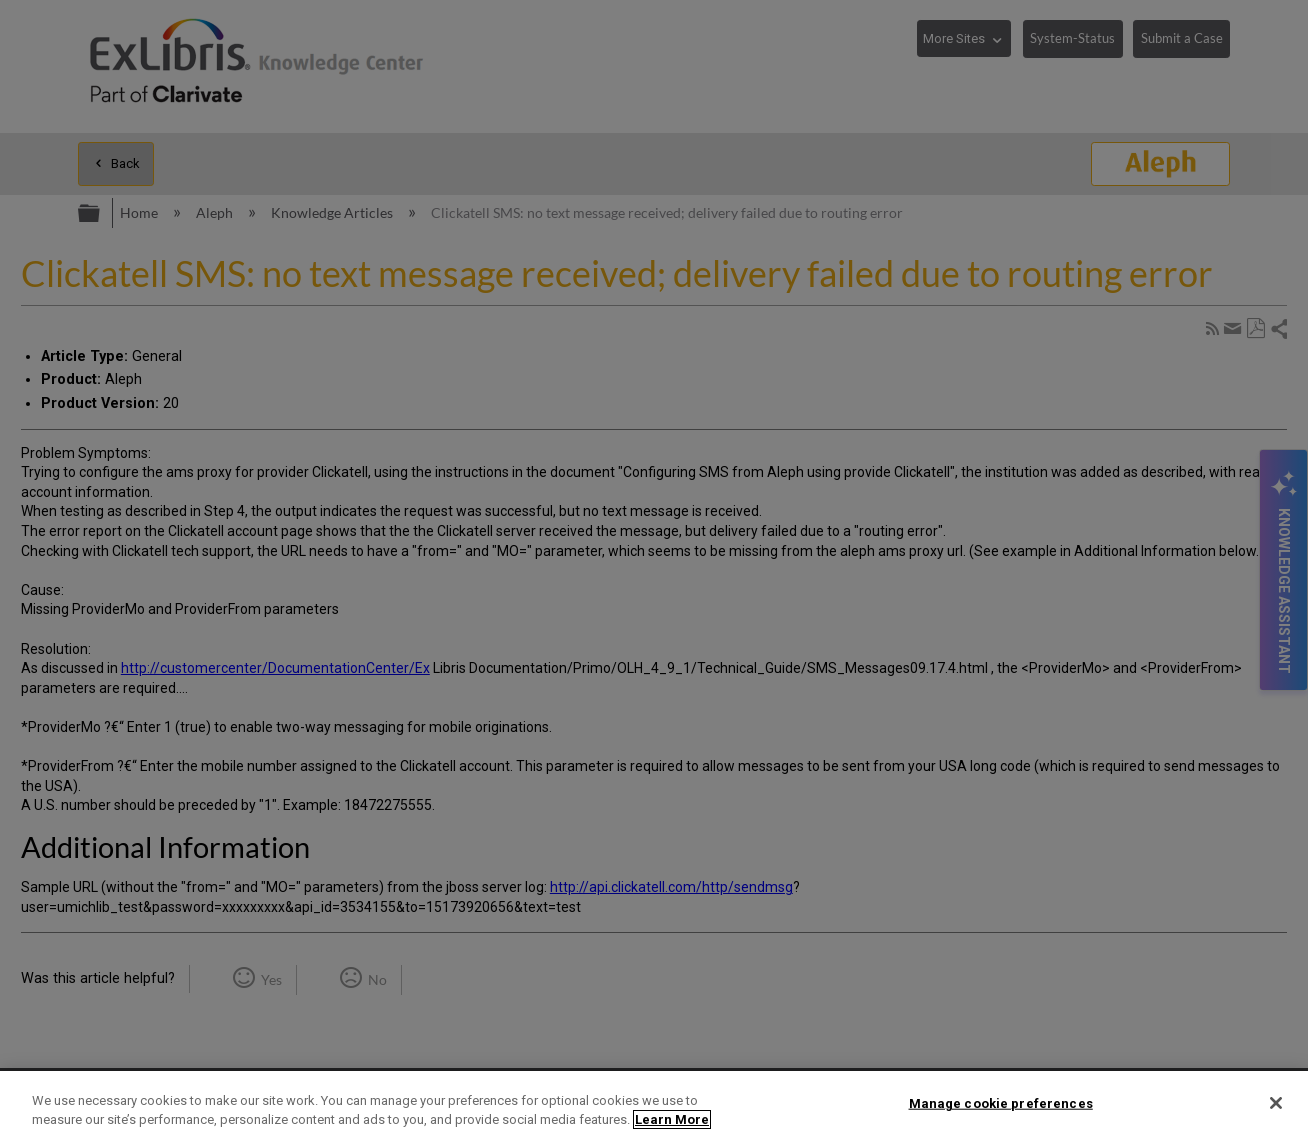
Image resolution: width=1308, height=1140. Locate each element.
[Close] (1276, 1103)
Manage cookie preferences (1001, 1103)
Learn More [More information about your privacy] (672, 1119)
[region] (654, 1105)
